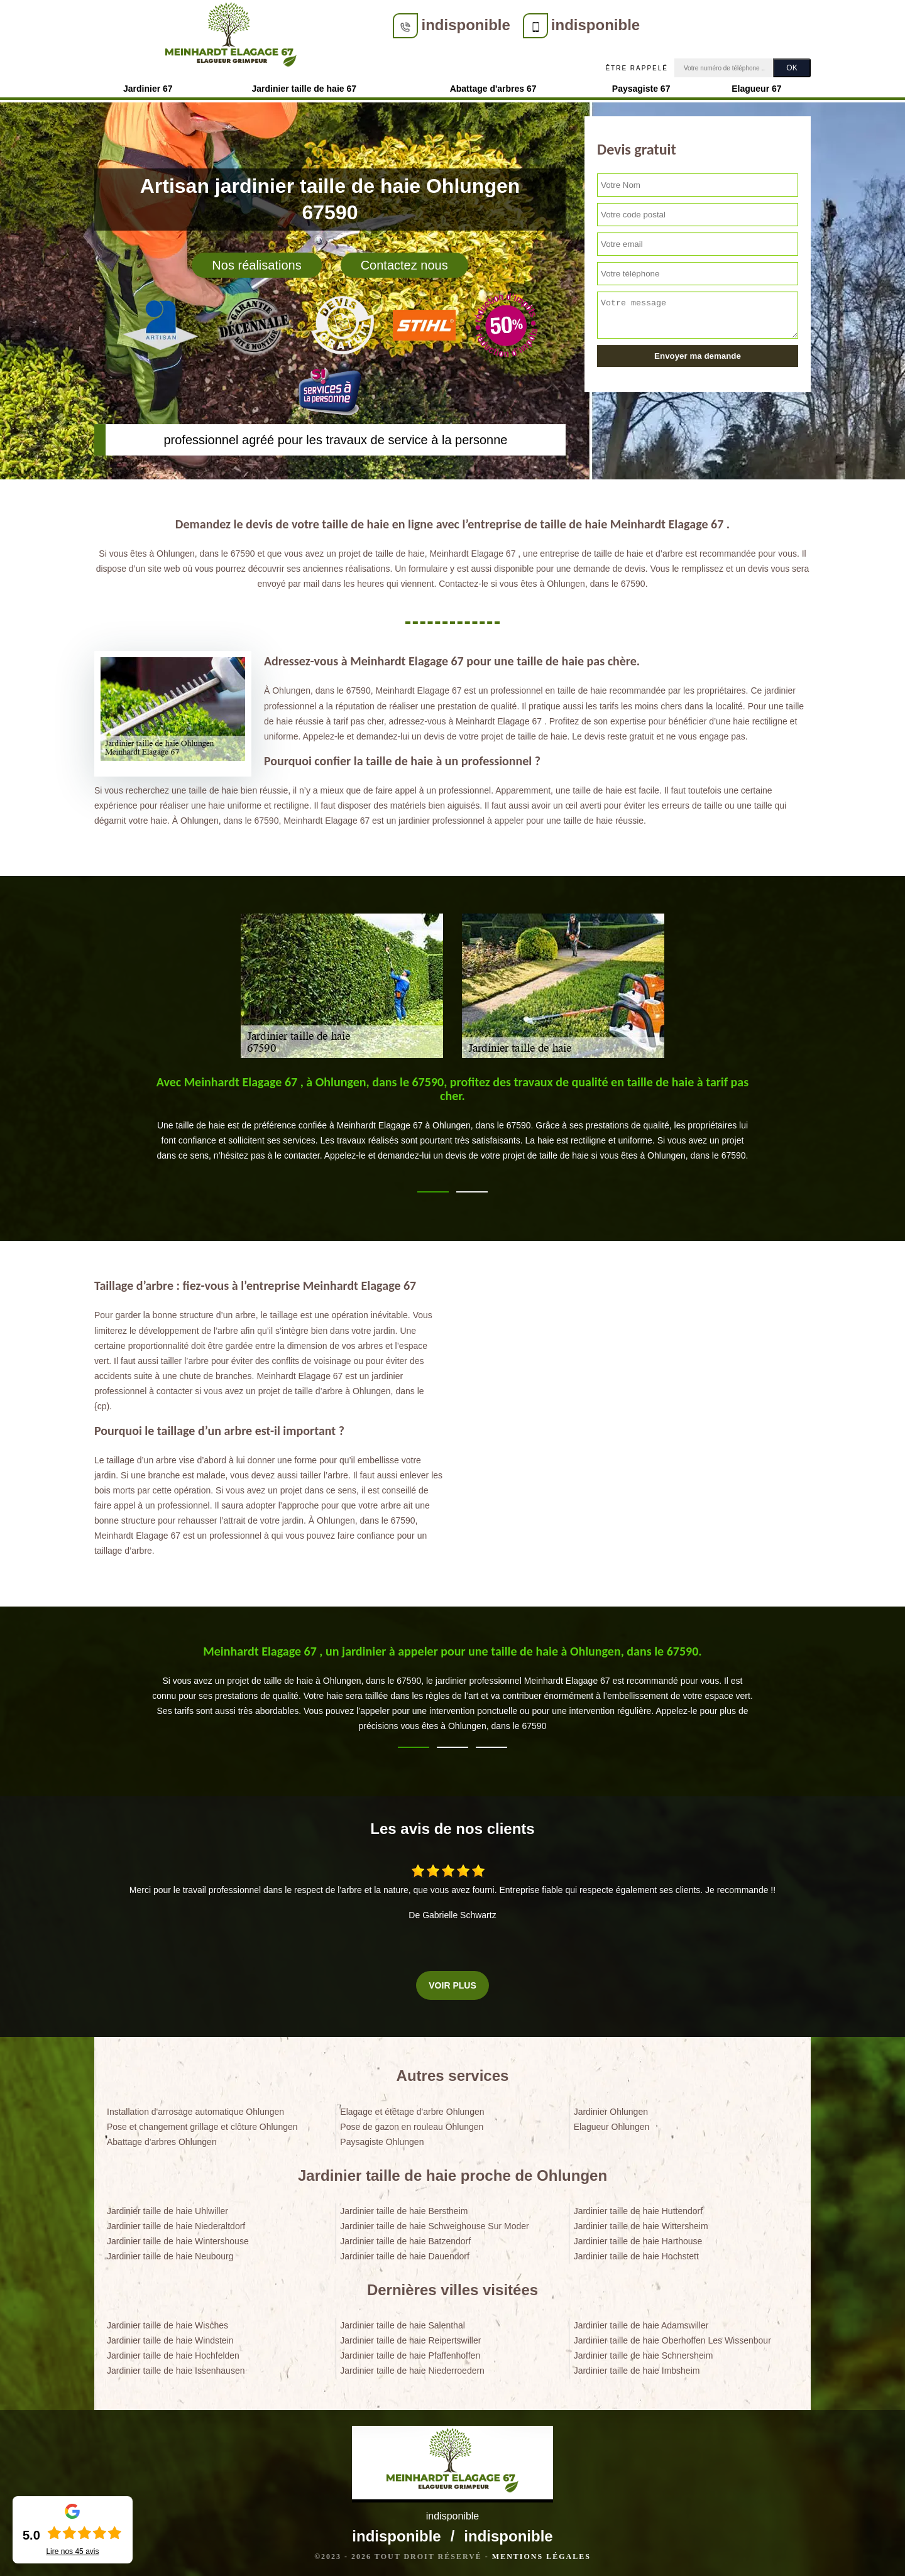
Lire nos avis (72, 2551)
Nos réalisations (256, 261)
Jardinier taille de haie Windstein (170, 2337)
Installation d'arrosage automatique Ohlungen (195, 2108)
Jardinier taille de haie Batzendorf (405, 2237)
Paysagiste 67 (641, 85)
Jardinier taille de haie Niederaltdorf (176, 2222)
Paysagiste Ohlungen (382, 2138)
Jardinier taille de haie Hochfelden (173, 2352)
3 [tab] (491, 1743)
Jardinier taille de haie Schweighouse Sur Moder (434, 2222)
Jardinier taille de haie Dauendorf (404, 2252)
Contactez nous (404, 261)
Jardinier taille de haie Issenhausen (175, 2367)
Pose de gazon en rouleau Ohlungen (411, 2123)
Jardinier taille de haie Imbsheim (637, 2367)
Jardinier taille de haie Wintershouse (178, 2237)
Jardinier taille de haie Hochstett (636, 2252)
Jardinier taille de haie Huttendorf (638, 2207)
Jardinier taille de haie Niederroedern (412, 2367)
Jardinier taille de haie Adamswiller (641, 2322)
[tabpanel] (452, 1120)
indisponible (349, 24)
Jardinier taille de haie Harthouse (638, 2237)
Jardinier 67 (148, 85)
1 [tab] (433, 1188)
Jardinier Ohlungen (611, 2108)
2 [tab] (472, 1188)
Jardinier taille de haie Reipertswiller (410, 2337)
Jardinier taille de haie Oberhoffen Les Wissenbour (672, 2337)
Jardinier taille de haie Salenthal (402, 2322)
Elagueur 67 (756, 85)
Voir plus (452, 1982)
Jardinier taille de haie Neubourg (170, 2252)
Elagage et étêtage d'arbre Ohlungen (412, 2108)
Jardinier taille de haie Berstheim (404, 2207)
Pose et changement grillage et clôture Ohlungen (202, 2123)
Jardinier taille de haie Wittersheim (641, 2222)
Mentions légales (541, 2552)
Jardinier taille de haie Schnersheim (643, 2352)
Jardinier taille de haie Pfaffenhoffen (410, 2352)
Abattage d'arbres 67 (493, 85)
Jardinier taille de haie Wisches (167, 2322)
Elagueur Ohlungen (612, 2123)
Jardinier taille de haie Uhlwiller (167, 2207)
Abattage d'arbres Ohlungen (162, 2138)
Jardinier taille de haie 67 (304, 85)
